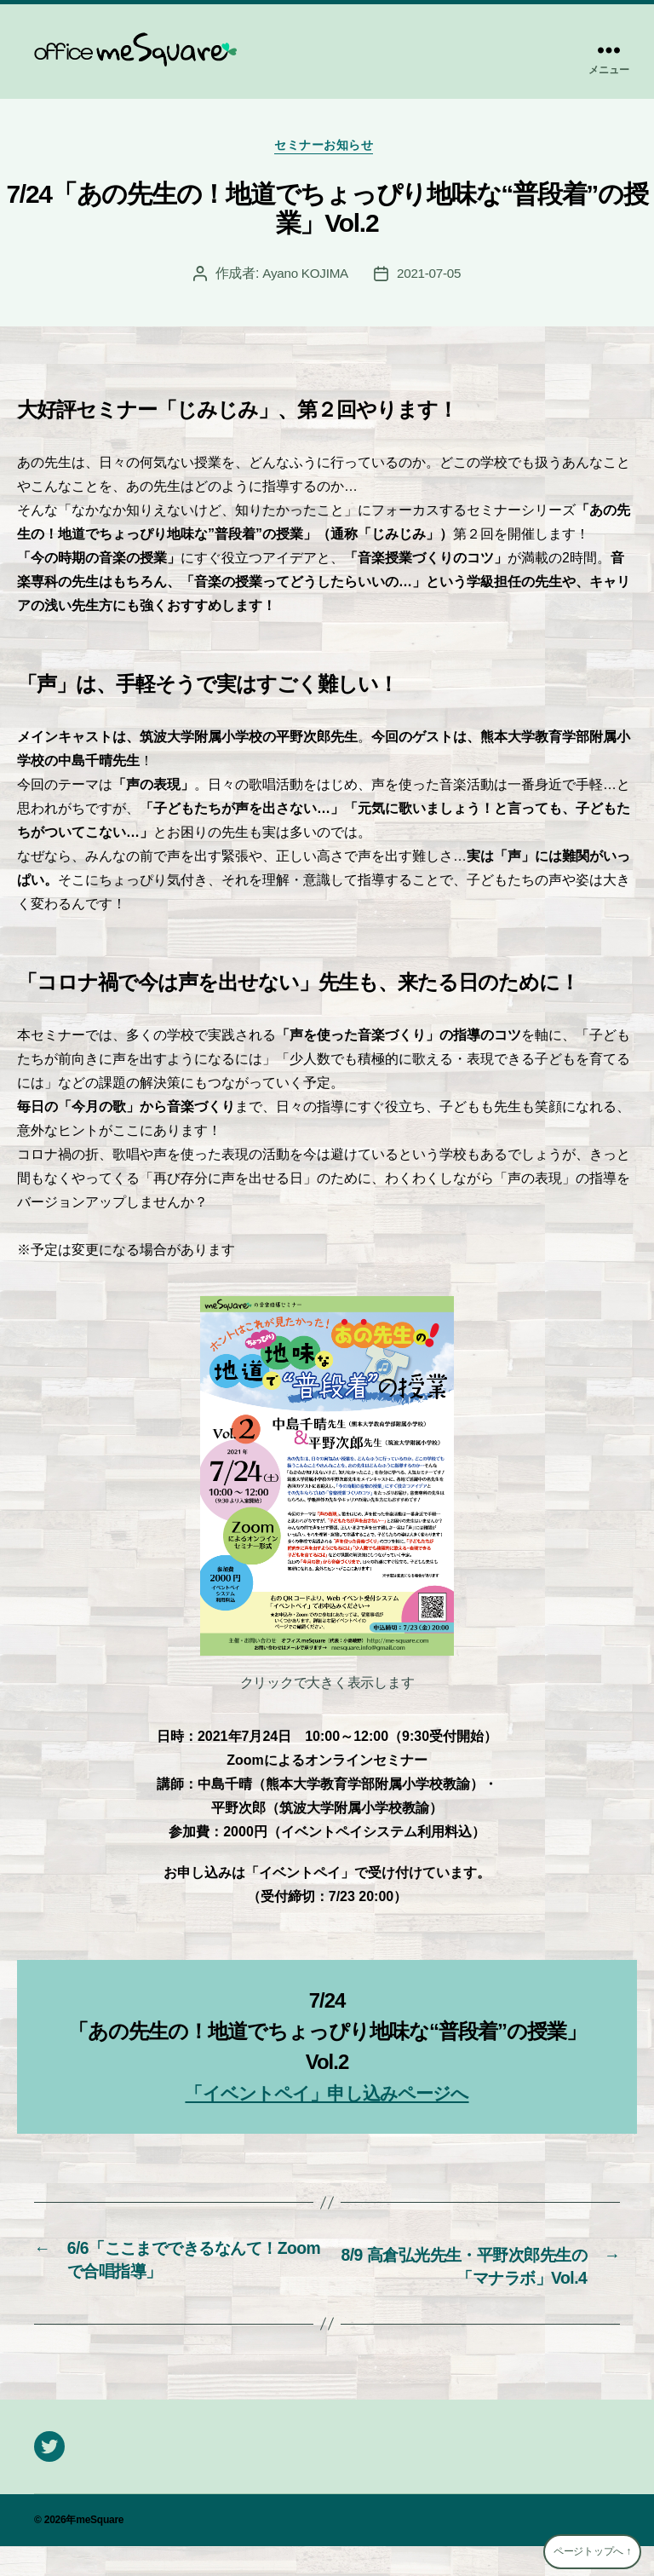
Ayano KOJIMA (304, 277)
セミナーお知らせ (327, 148)
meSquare (99, 2550)
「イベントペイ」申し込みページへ (326, 2096)
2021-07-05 (431, 277)
